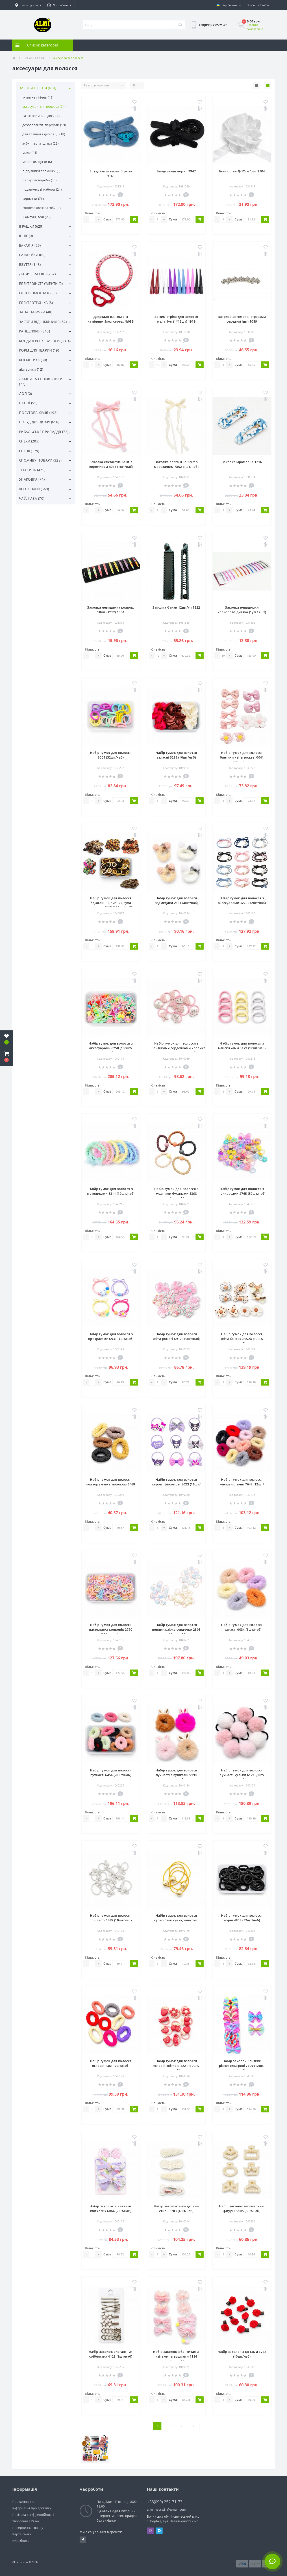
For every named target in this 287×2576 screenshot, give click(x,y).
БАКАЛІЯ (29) (30, 245)
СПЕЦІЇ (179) (29, 451)
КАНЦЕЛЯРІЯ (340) (34, 331)
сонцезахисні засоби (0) (41, 208)
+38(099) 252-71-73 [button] (164, 2501)
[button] (28, 5)
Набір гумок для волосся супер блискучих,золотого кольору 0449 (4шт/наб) (176, 1920)
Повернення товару (27, 2527)
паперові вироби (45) (39, 180)
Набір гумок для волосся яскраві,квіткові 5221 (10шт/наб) (176, 2065)
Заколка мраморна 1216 (242, 462)
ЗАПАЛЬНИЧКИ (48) (35, 312)
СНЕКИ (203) (29, 441)
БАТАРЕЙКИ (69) (32, 255)
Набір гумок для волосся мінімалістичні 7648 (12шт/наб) (242, 1484)
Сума (107, 219)
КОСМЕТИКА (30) (33, 360)
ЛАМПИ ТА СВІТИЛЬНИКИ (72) (40, 381)
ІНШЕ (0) (26, 235)
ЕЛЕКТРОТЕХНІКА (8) (36, 302)
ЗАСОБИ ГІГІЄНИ (34, 58)
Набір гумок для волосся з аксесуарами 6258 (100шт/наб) (111, 1048)
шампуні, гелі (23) (36, 217)
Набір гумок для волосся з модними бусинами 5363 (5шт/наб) (176, 1193)
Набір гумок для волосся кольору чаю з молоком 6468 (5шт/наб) (110, 1484)
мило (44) (29, 152)
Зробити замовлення (255, 27)
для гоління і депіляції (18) (43, 134)
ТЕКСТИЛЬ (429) (32, 470)
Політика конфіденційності (33, 2514)
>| (194, 2426)
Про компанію (23, 2501)
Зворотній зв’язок (25, 2521)
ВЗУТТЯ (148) (30, 264)
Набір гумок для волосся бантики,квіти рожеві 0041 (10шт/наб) (242, 757)
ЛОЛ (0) (25, 393)
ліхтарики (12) (31, 369)
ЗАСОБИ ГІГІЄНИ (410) (37, 88)
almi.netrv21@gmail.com (166, 2509)
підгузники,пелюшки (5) (41, 171)
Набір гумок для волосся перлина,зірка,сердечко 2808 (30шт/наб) (176, 1629)
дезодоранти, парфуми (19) (44, 125)
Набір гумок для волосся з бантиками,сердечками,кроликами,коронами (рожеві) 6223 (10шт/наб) (190, 1048)
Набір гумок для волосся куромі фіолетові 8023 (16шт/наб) (176, 1484)
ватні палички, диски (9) (41, 116)
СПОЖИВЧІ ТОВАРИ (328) (40, 460)
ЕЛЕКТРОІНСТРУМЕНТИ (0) (41, 283)
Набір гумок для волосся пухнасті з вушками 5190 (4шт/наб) (176, 1775)
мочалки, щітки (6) (37, 162)
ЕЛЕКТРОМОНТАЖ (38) (38, 293)
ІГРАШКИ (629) (31, 226)
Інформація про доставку (31, 2508)
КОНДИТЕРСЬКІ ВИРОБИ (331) (44, 341)
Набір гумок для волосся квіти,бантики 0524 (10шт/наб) (241, 1339)
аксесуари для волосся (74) (43, 106)
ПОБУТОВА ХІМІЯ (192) (38, 412)
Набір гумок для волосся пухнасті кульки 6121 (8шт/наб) (242, 1775)
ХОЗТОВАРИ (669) (34, 489)
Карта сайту (21, 2534)
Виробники (21, 2541)
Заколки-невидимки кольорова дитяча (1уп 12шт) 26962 (242, 612)
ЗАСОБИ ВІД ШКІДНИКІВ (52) (43, 321)
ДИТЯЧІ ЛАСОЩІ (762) (37, 274)
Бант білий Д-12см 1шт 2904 (242, 171)
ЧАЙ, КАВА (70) (31, 498)
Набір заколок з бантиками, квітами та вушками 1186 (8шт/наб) (176, 2356)
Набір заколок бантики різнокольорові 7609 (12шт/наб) (242, 2065)
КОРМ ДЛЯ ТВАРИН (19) (39, 350)
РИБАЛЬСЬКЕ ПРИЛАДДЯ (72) (43, 431)
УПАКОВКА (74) (32, 479)
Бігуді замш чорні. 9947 (176, 171)
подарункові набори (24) (42, 189)
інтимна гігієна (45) (37, 97)
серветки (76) (33, 198)
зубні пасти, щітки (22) (40, 143)
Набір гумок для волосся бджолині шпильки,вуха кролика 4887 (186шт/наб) (110, 903)
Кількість (92, 213)
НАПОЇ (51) (28, 403)
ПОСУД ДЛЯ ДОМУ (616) (39, 422)
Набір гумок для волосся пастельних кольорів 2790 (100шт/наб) (110, 1629)
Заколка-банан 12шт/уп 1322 (176, 607)
